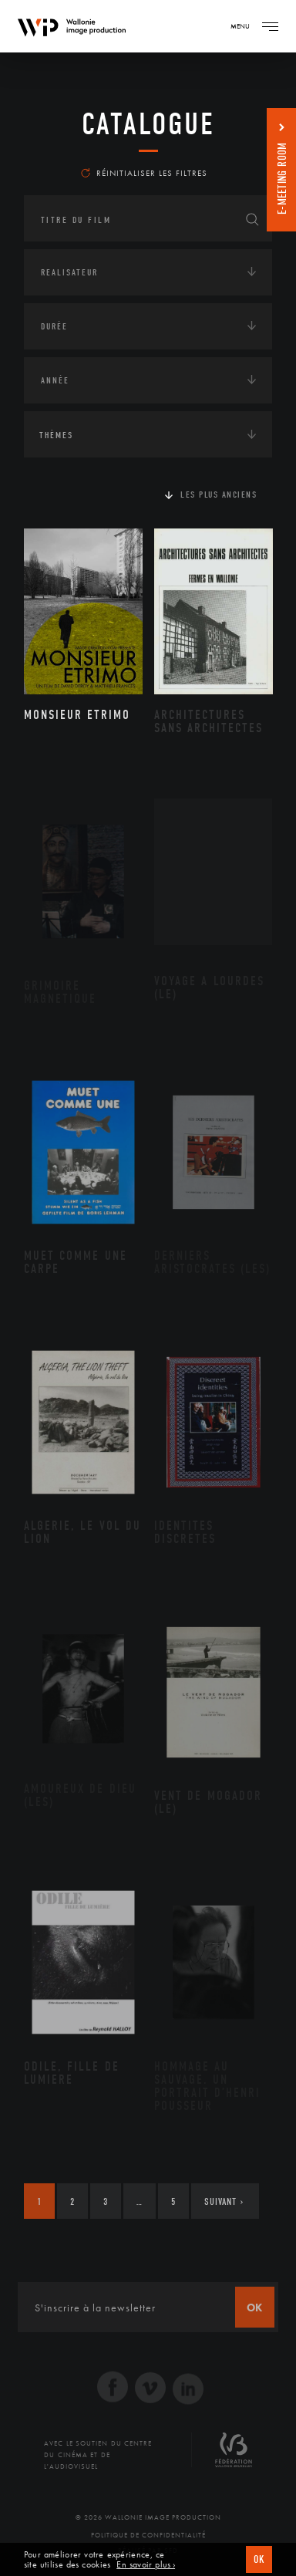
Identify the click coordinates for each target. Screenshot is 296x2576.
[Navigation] (270, 26)
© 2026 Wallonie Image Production (148, 2517)
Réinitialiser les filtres (144, 172)
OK (259, 2559)
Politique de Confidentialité (148, 2535)
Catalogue (148, 124)
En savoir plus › (145, 2565)
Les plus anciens (218, 494)
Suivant (224, 2201)
